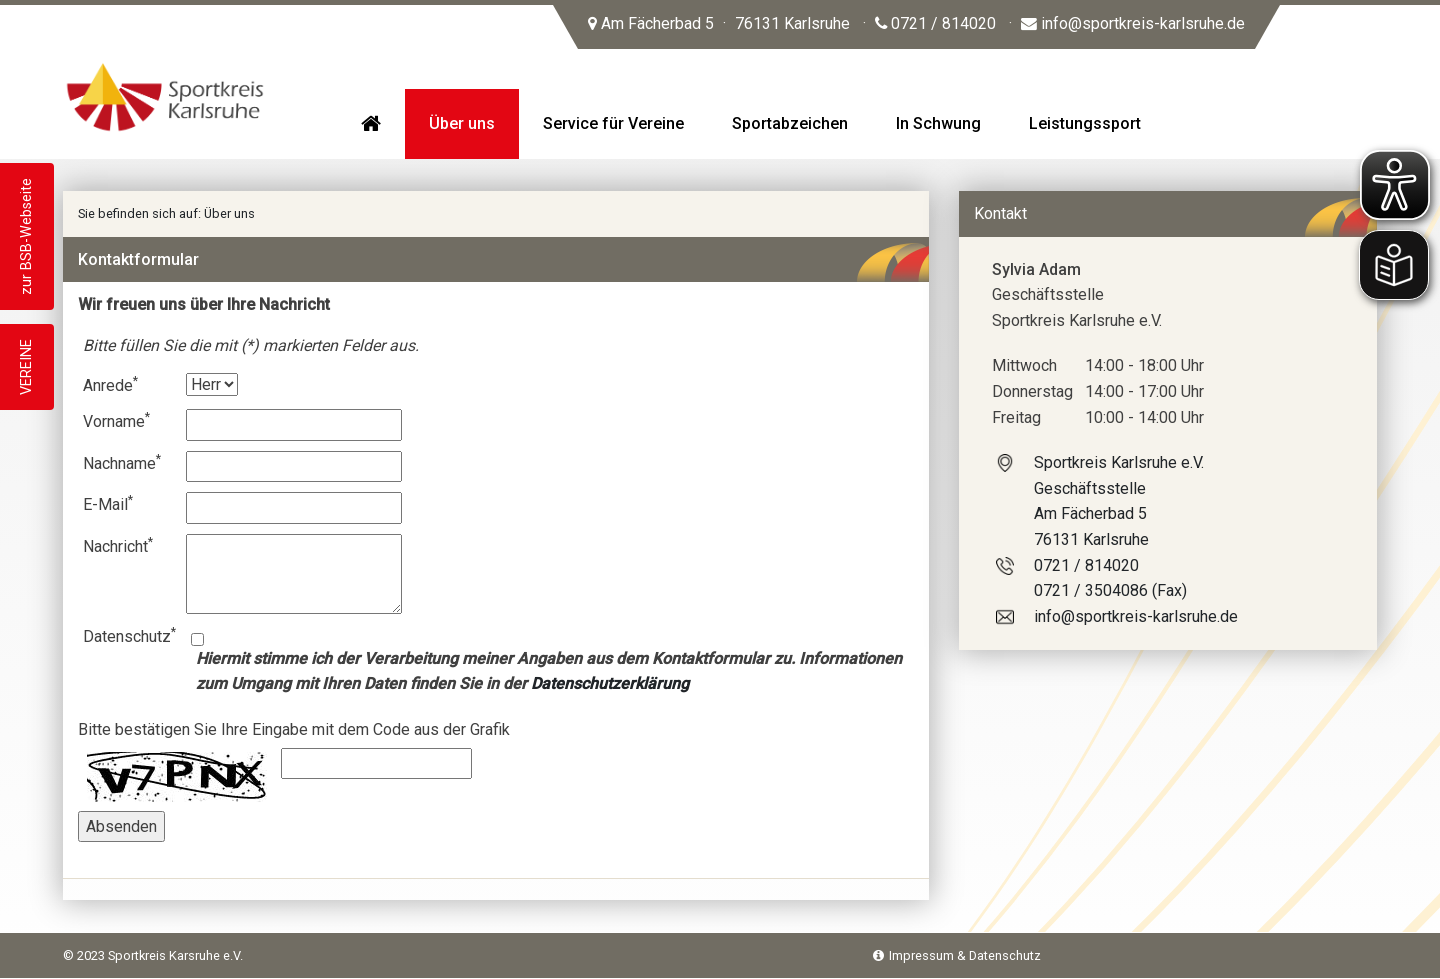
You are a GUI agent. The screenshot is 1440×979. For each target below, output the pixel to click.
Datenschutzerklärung (610, 683)
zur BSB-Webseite (26, 236)
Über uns (229, 213)
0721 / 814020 (935, 23)
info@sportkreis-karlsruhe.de (1133, 23)
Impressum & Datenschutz (957, 955)
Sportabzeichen (790, 123)
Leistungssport (1085, 123)
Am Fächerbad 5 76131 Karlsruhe (719, 23)
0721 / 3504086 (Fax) (1110, 590)
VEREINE (26, 367)
